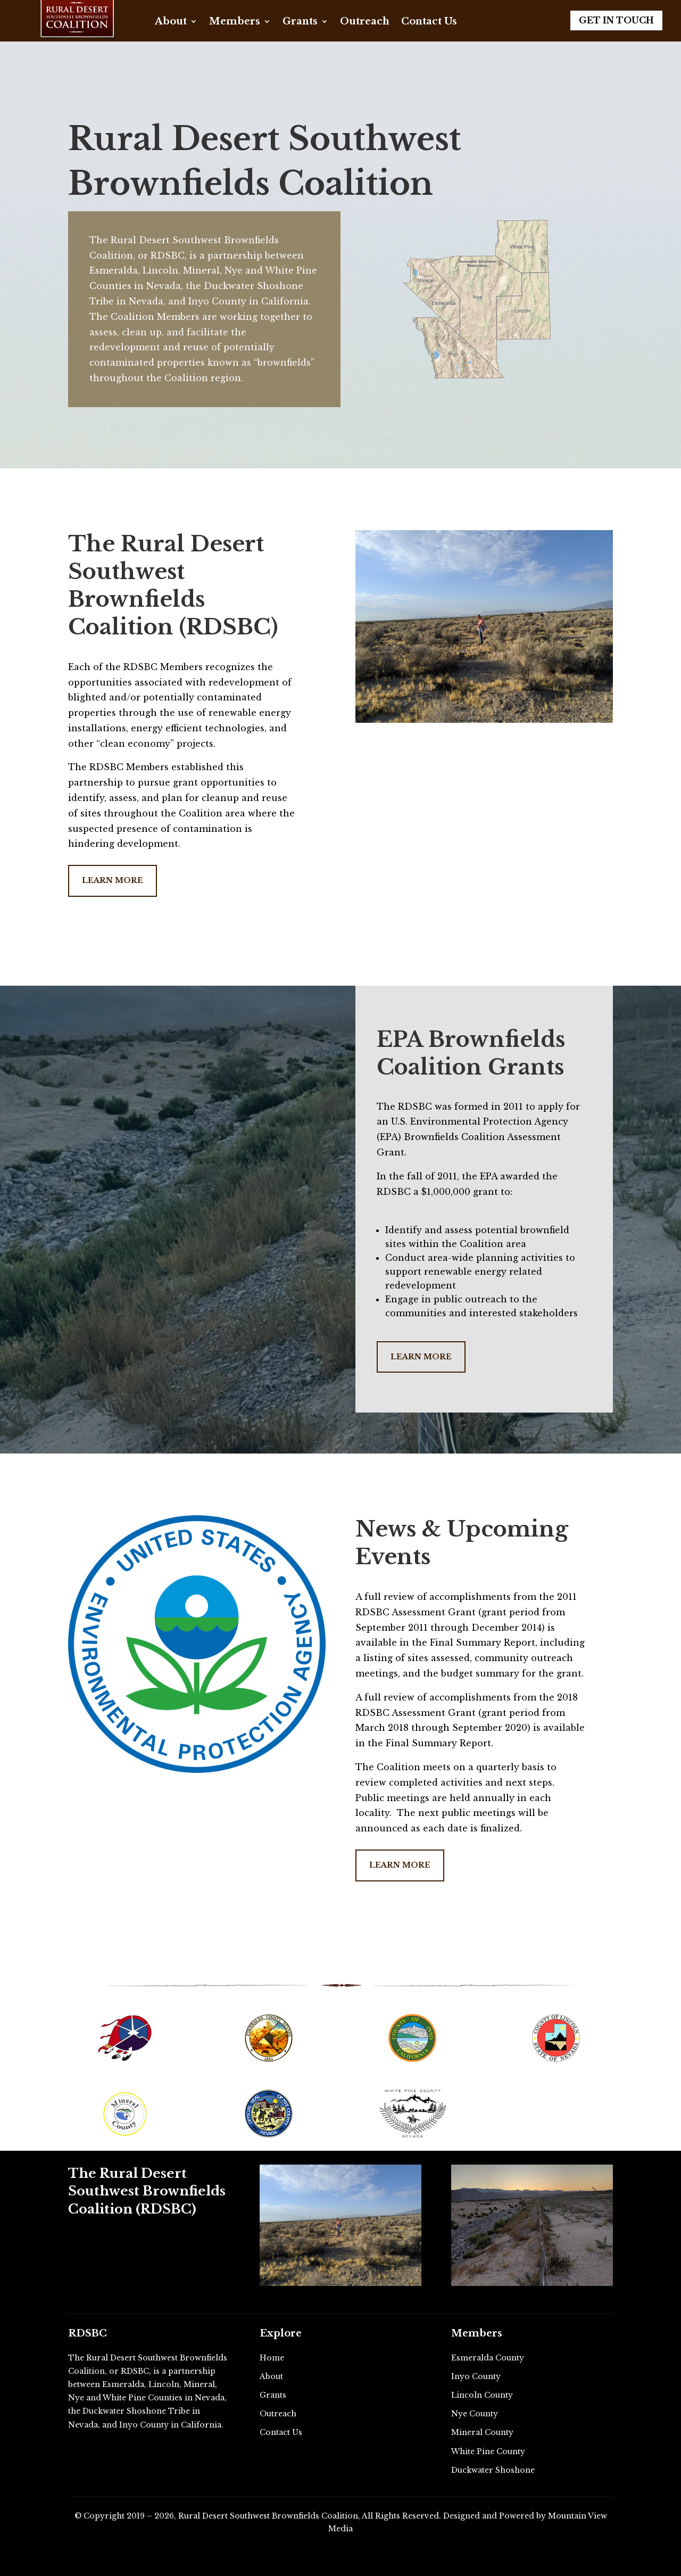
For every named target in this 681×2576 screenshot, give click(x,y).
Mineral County (482, 2432)
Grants (300, 22)
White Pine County (488, 2451)
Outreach (364, 22)
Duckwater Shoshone (493, 2470)
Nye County (474, 2413)
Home (272, 2358)
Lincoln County (482, 2395)
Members (234, 22)
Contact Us (429, 22)
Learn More (112, 880)
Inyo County (476, 2376)
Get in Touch (616, 20)
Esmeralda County (487, 2358)
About (171, 22)
